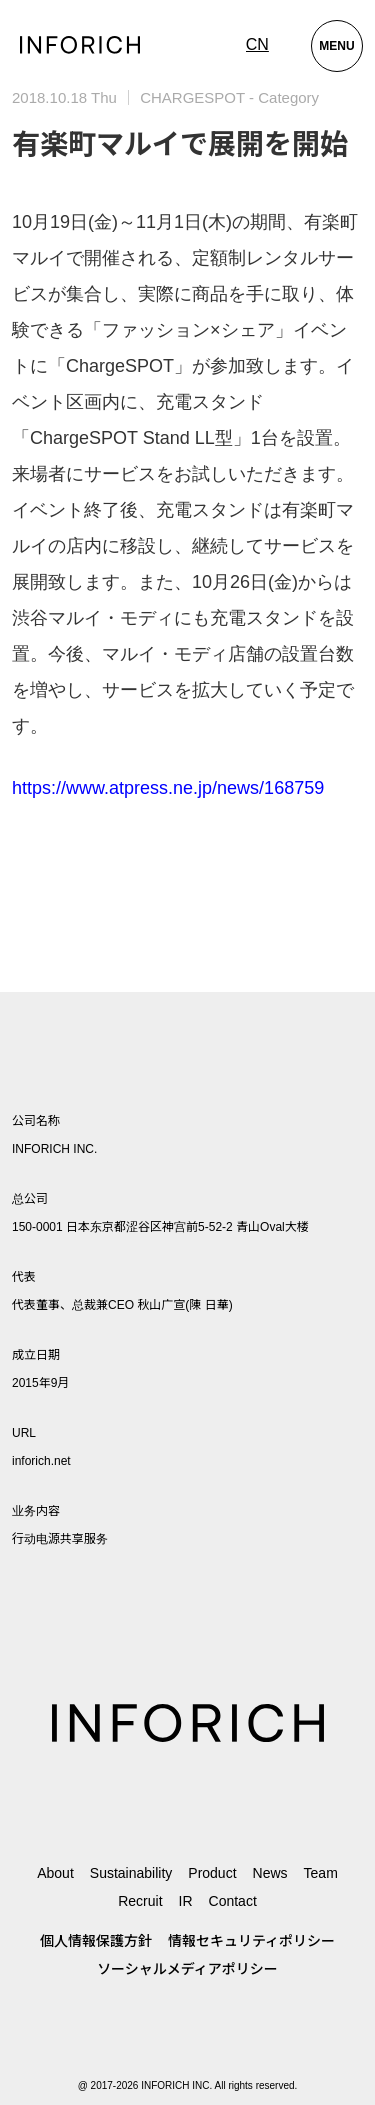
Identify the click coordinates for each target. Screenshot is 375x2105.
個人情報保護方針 (96, 1941)
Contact (233, 1901)
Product (212, 1873)
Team (321, 1873)
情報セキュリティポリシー (251, 1941)
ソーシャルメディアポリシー (187, 1969)
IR (186, 1901)
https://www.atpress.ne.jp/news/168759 (168, 788)
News (270, 1873)
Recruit (140, 1901)
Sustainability (131, 1873)
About (55, 1873)
